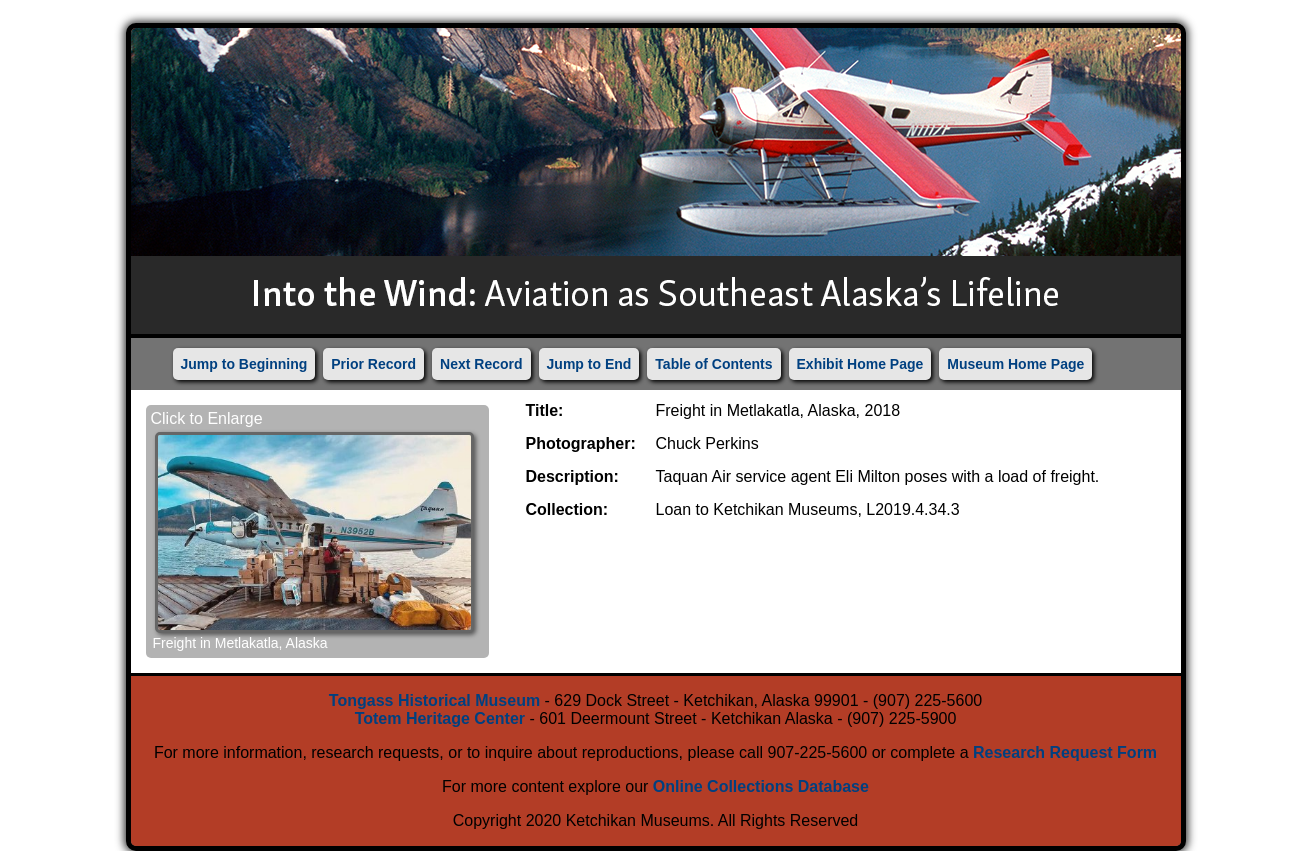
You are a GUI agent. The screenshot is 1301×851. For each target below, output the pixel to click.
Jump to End (589, 364)
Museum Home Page (1015, 364)
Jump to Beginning (244, 364)
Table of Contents (713, 364)
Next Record (481, 364)
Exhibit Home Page (860, 364)
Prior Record (373, 364)
